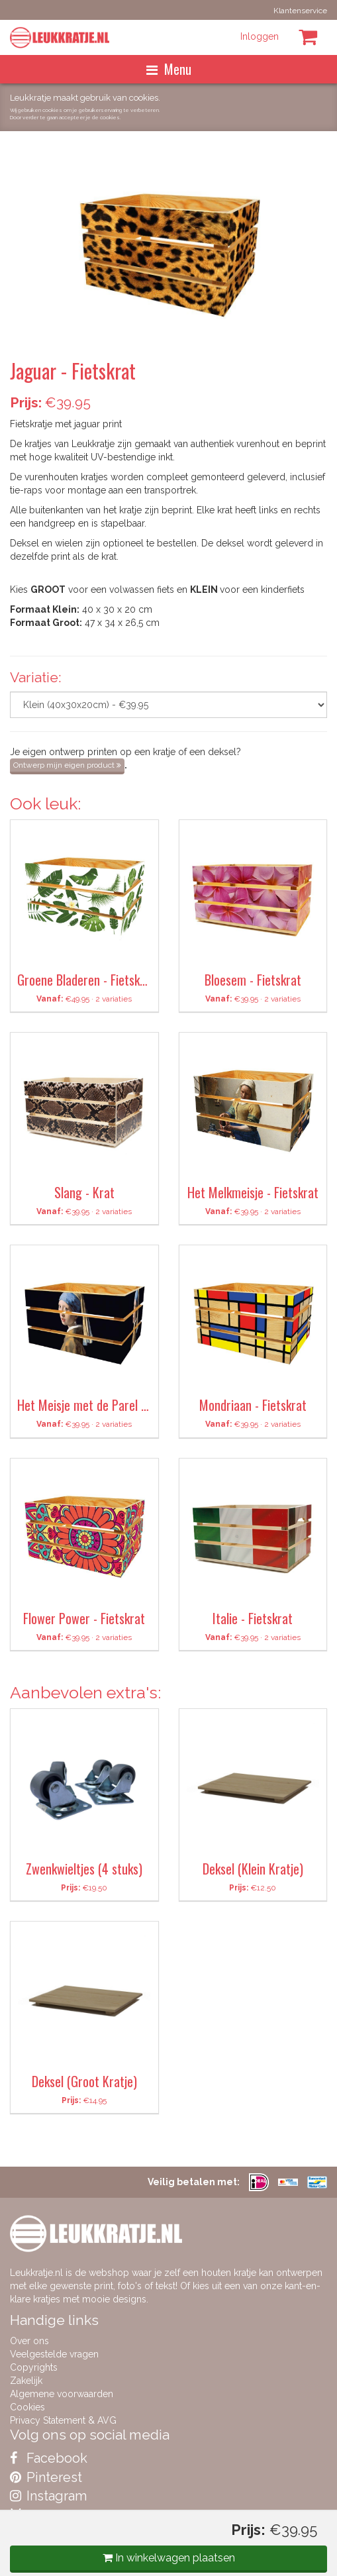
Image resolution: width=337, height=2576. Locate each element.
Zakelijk (26, 2380)
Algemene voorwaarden (61, 2394)
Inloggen (259, 36)
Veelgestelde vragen (54, 2354)
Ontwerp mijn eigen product (67, 765)
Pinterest (46, 2477)
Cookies (27, 2407)
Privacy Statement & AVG (63, 2420)
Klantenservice (300, 10)
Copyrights (34, 2367)
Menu (168, 69)
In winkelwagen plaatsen (169, 2557)
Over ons (29, 2341)
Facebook (48, 2458)
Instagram (48, 2496)
